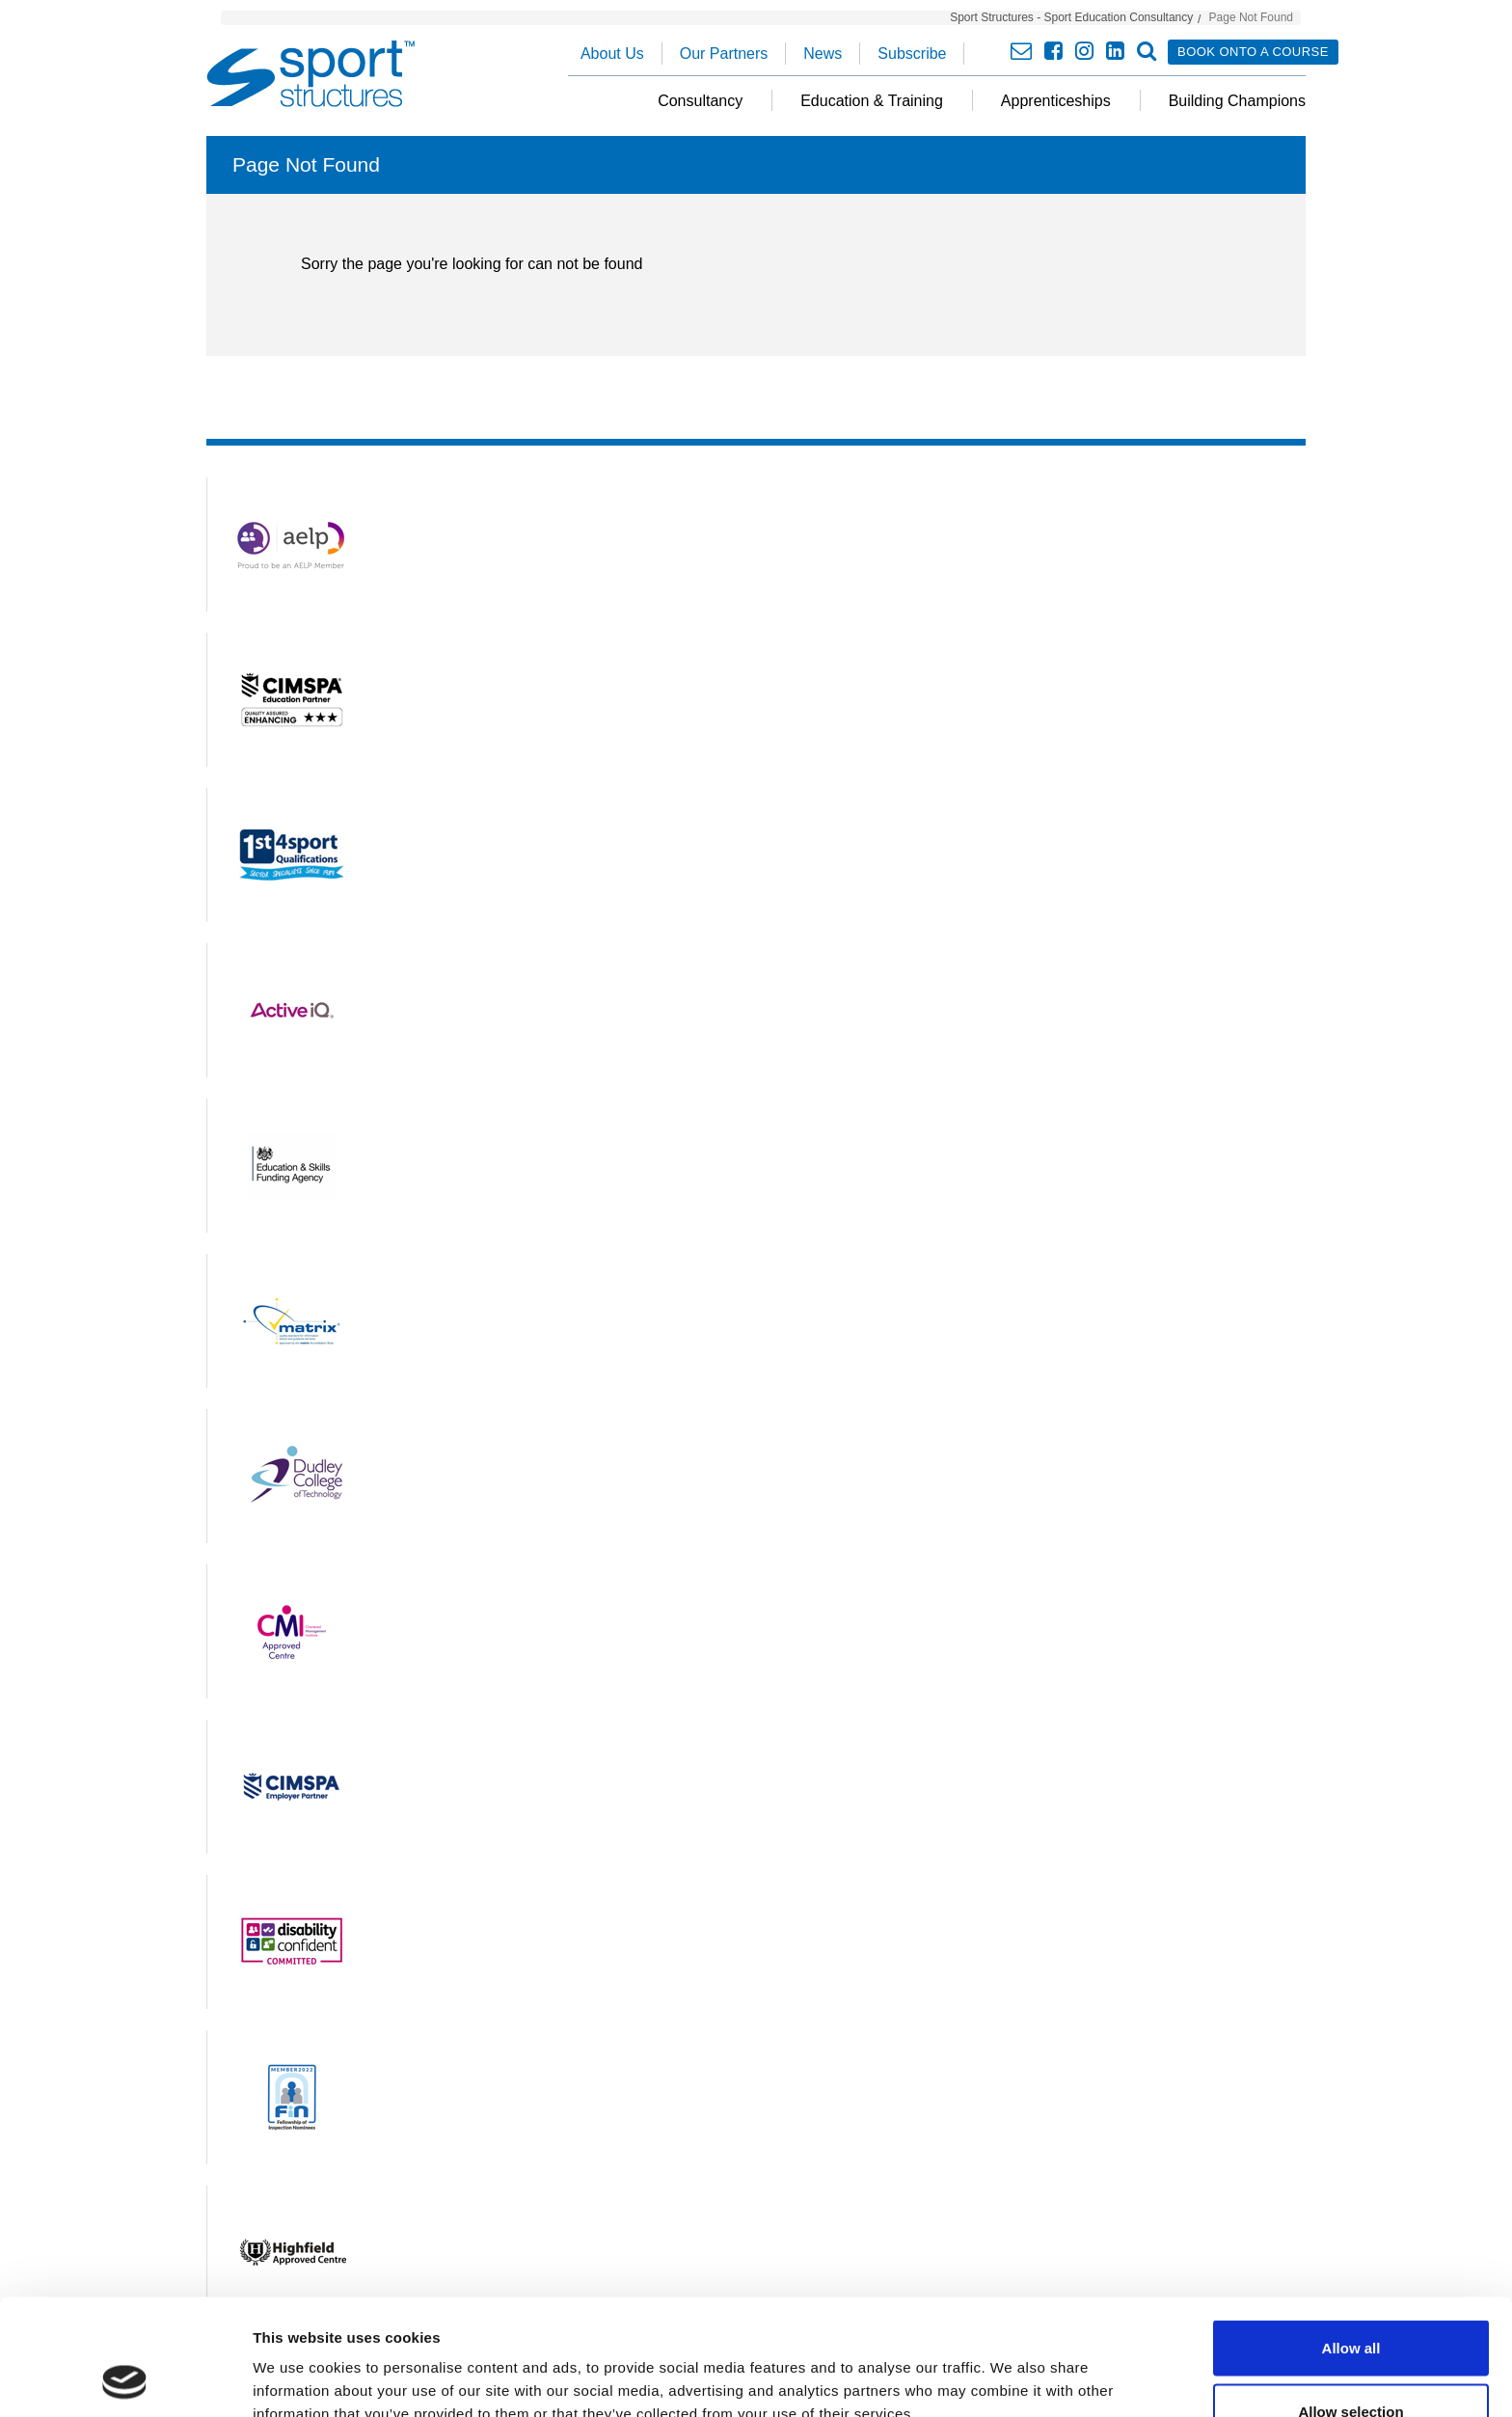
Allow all (1351, 2239)
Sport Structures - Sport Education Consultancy (1071, 17)
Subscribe (912, 53)
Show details (1012, 2367)
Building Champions (1237, 101)
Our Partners (724, 53)
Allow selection (1350, 2303)
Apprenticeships (1056, 101)
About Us (612, 53)
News (822, 53)
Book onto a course (1253, 51)
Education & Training (871, 101)
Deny (1351, 2365)
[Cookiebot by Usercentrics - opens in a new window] (124, 2379)
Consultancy (700, 101)
